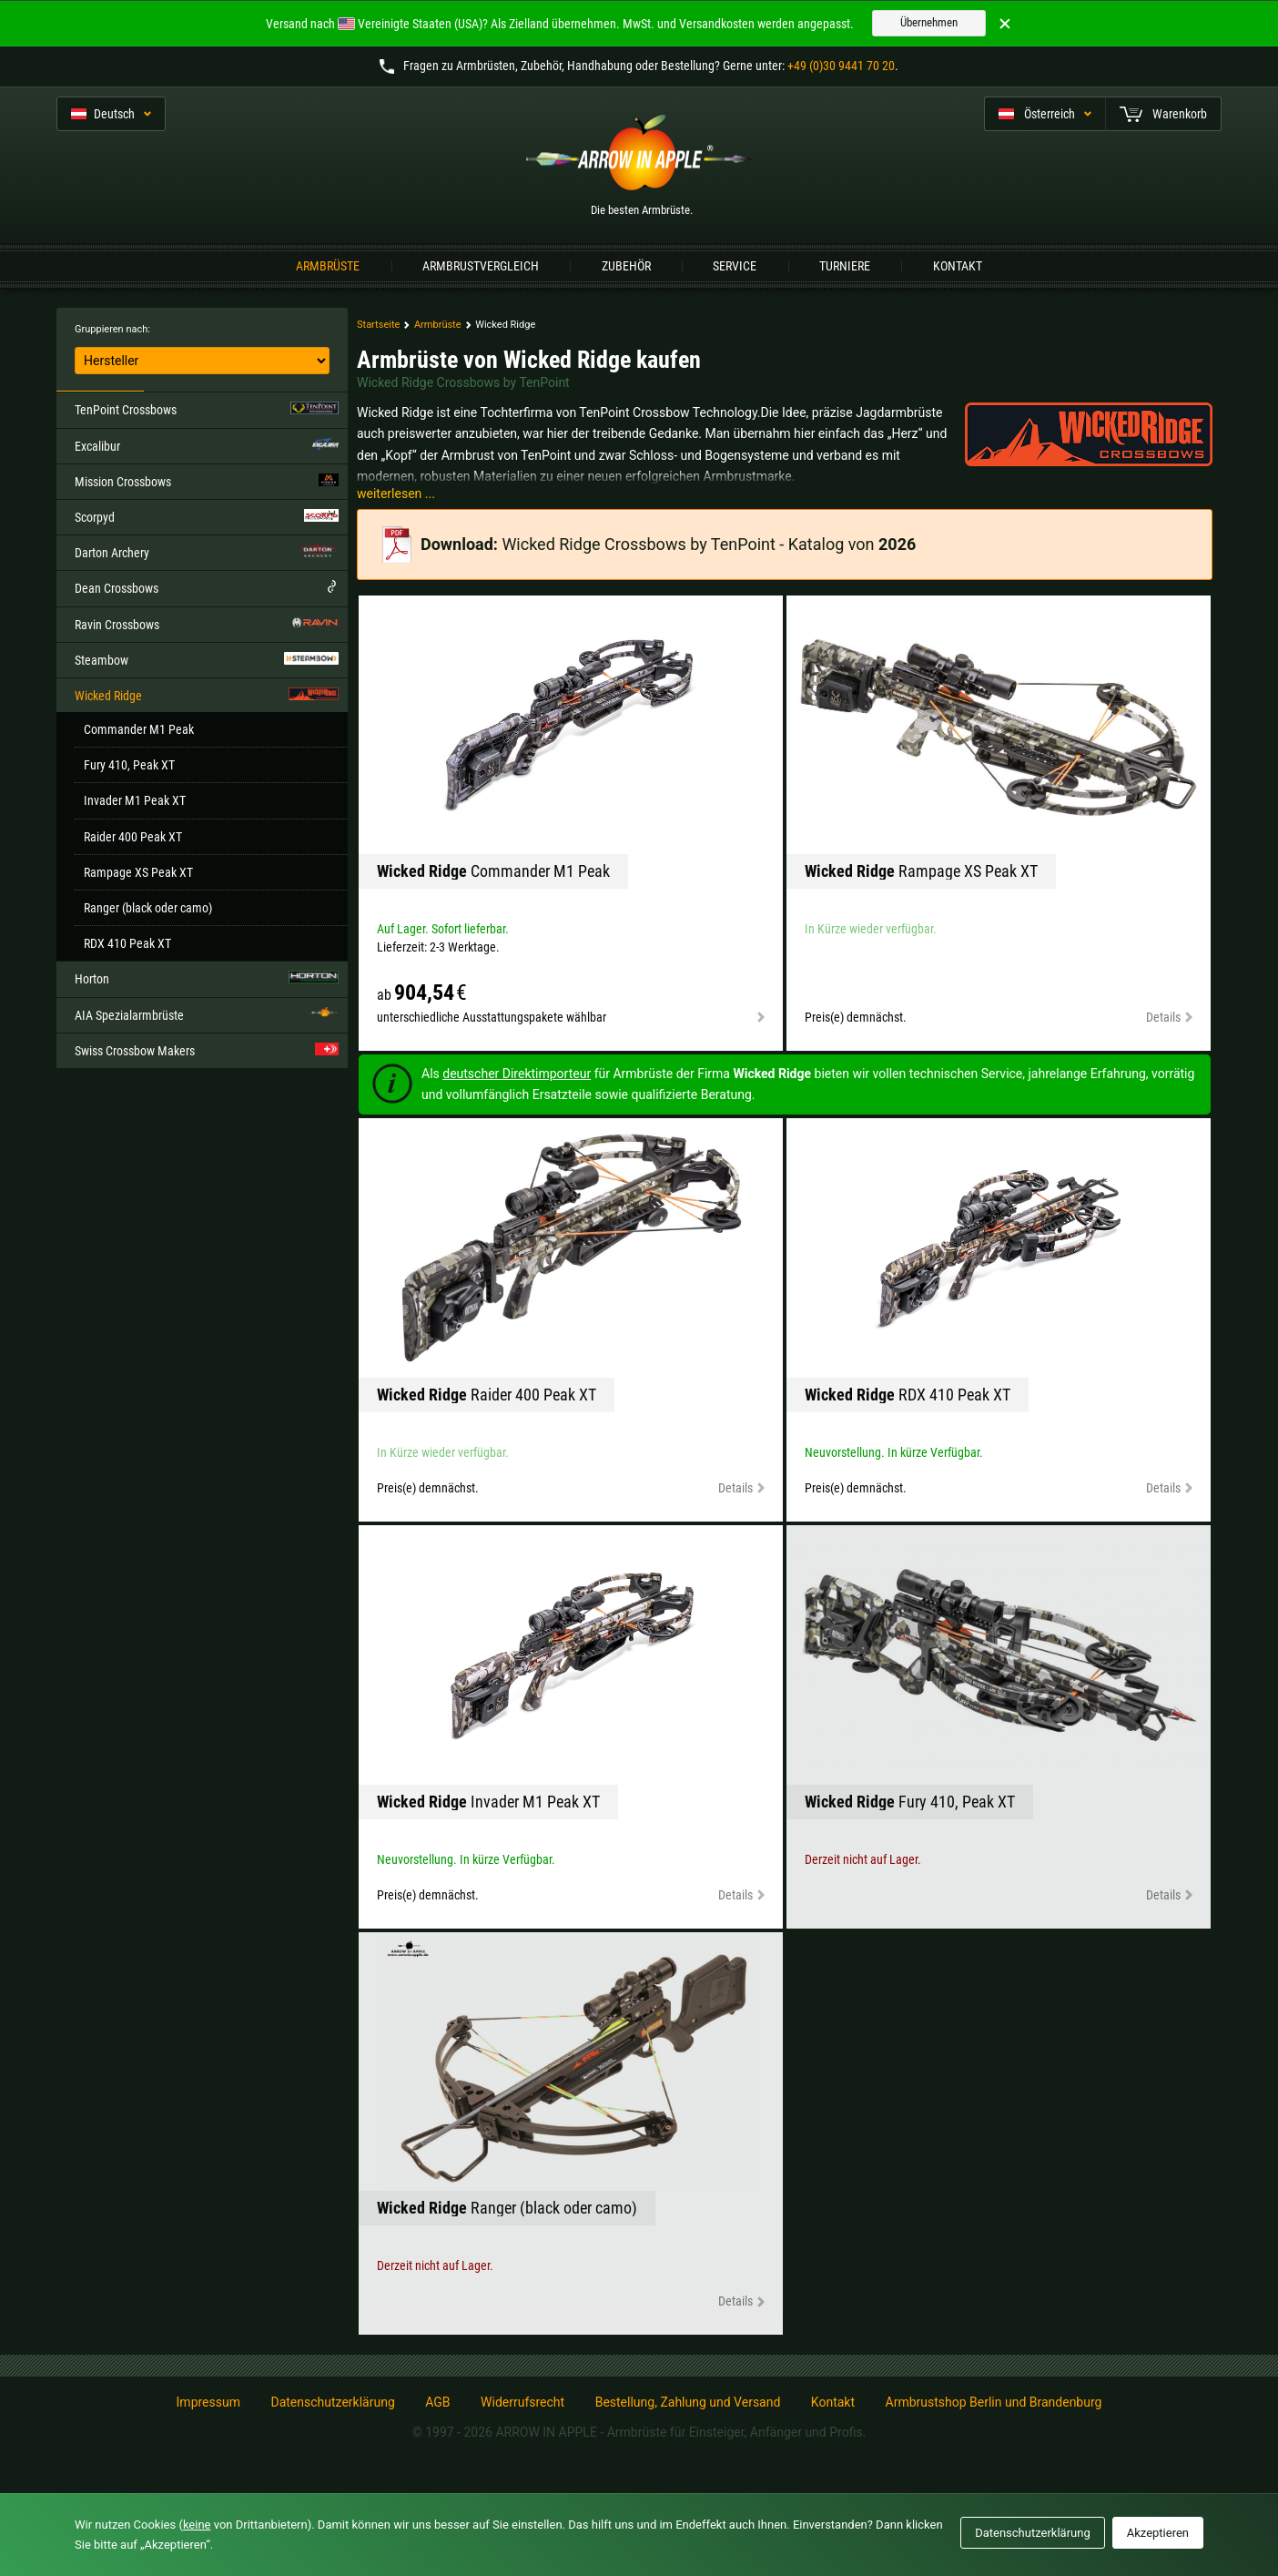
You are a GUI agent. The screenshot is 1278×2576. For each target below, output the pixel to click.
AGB (437, 2402)
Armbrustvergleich (480, 266)
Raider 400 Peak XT (133, 837)
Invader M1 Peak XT (135, 800)
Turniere (844, 266)
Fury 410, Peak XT (129, 765)
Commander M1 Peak (139, 729)
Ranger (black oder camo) (148, 908)
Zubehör (626, 266)
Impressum (208, 2402)
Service (734, 266)
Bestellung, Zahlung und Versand (688, 2402)
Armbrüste (328, 266)
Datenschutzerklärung (332, 2402)
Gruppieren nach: (112, 329)
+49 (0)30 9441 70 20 (841, 65)
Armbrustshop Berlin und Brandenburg (994, 2402)
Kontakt (957, 266)
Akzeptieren (1158, 2533)
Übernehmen (929, 22)
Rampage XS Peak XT (138, 872)
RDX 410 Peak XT (127, 943)
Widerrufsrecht (522, 2402)
